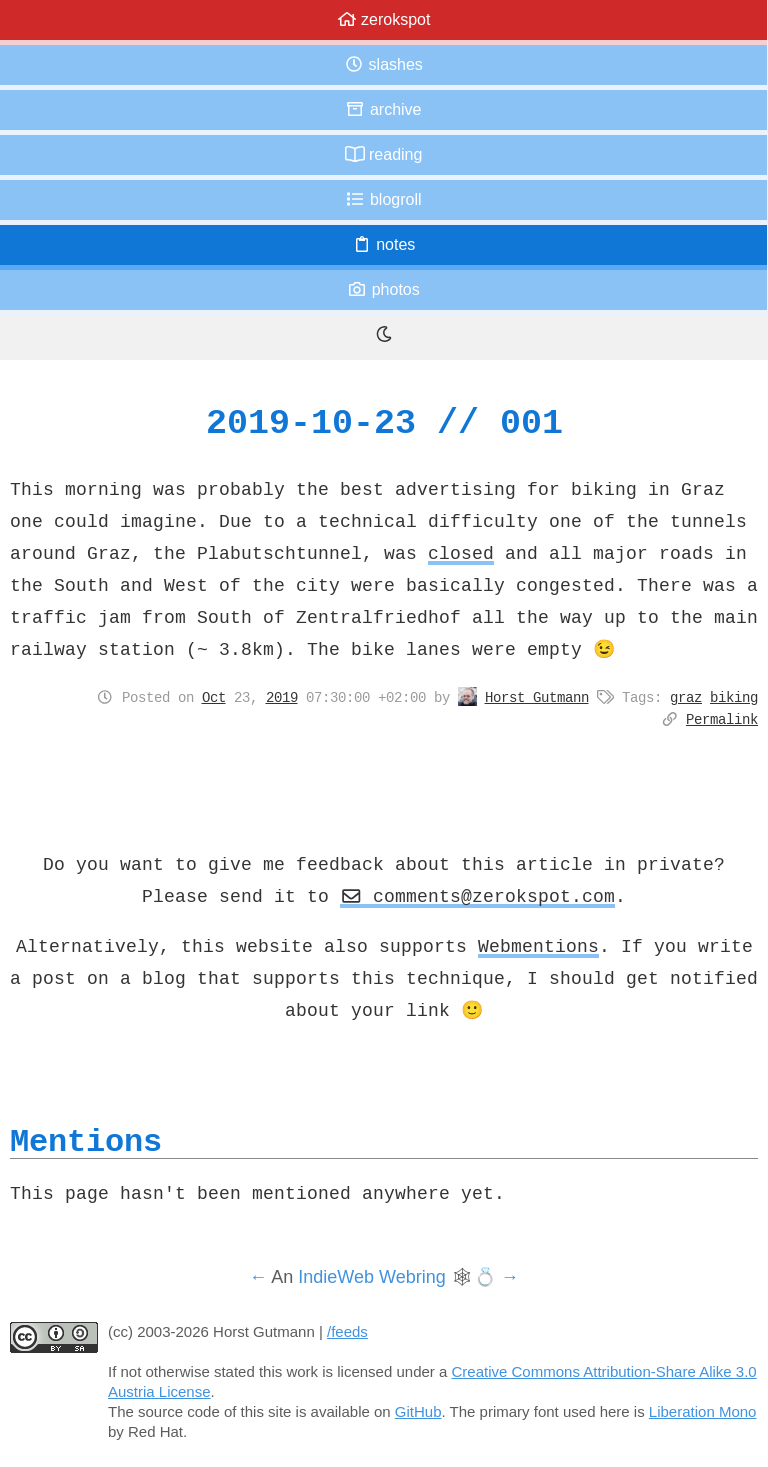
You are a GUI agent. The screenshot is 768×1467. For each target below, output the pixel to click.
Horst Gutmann (537, 697)
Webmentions (538, 946)
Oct (214, 697)
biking (734, 697)
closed (461, 553)
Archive (383, 109)
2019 (282, 697)
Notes (384, 244)
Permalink (722, 719)
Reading (384, 154)
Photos (383, 289)
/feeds (347, 1331)
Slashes (383, 64)
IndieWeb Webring (371, 1277)
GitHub (418, 1411)
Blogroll (383, 199)
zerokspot (384, 19)
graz (686, 697)
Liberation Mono (703, 1411)
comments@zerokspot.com (478, 896)
